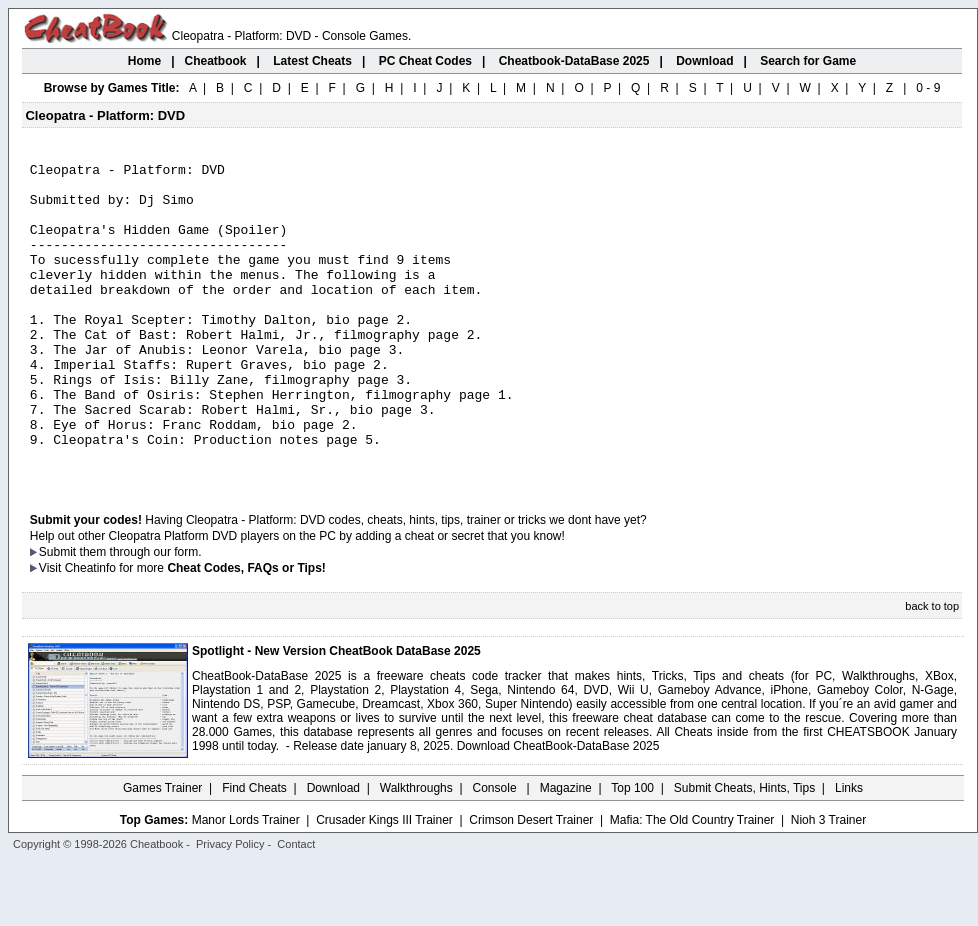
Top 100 (632, 851)
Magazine (566, 851)
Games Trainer (162, 851)
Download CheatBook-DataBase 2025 (558, 809)
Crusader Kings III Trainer (384, 883)
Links (849, 851)
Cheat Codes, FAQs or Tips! (246, 631)
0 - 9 (928, 88)
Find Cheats (254, 851)
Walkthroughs (416, 851)
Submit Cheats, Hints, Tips (744, 851)
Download (333, 851)
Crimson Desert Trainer (531, 883)
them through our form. (141, 615)
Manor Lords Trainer (246, 883)
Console (496, 851)
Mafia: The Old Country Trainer (692, 883)
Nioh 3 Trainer (828, 883)
